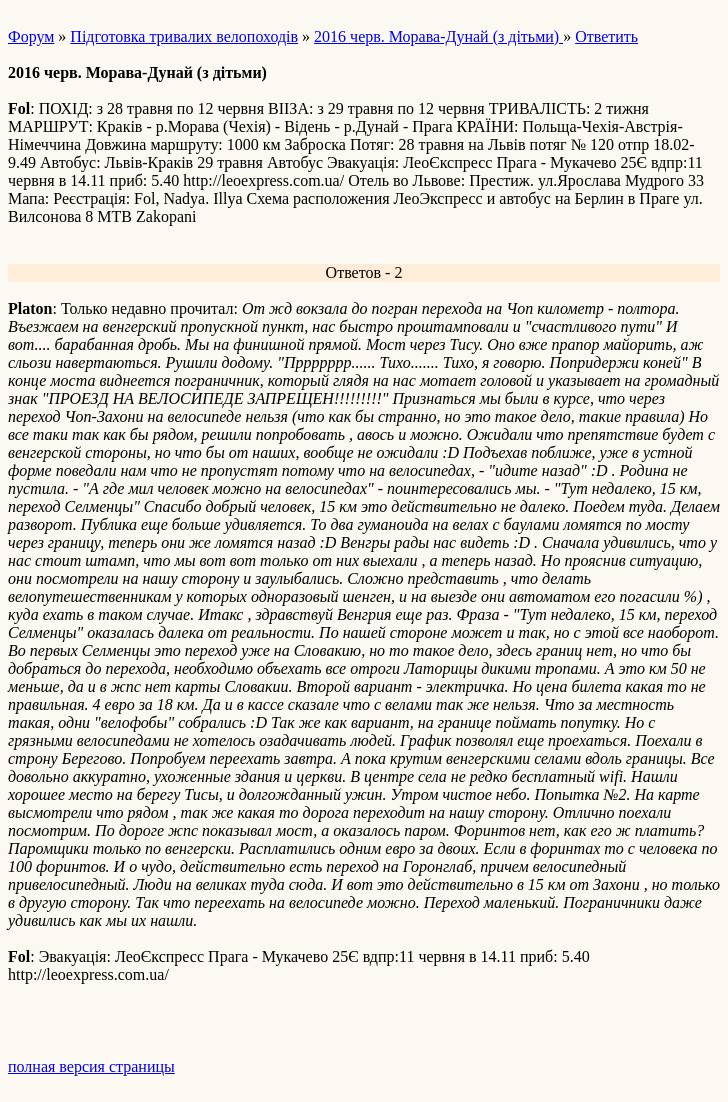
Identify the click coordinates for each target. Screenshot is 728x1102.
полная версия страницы (91, 1066)
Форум (31, 36)
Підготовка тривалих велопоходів (184, 36)
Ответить (606, 36)
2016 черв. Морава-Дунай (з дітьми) (438, 36)
